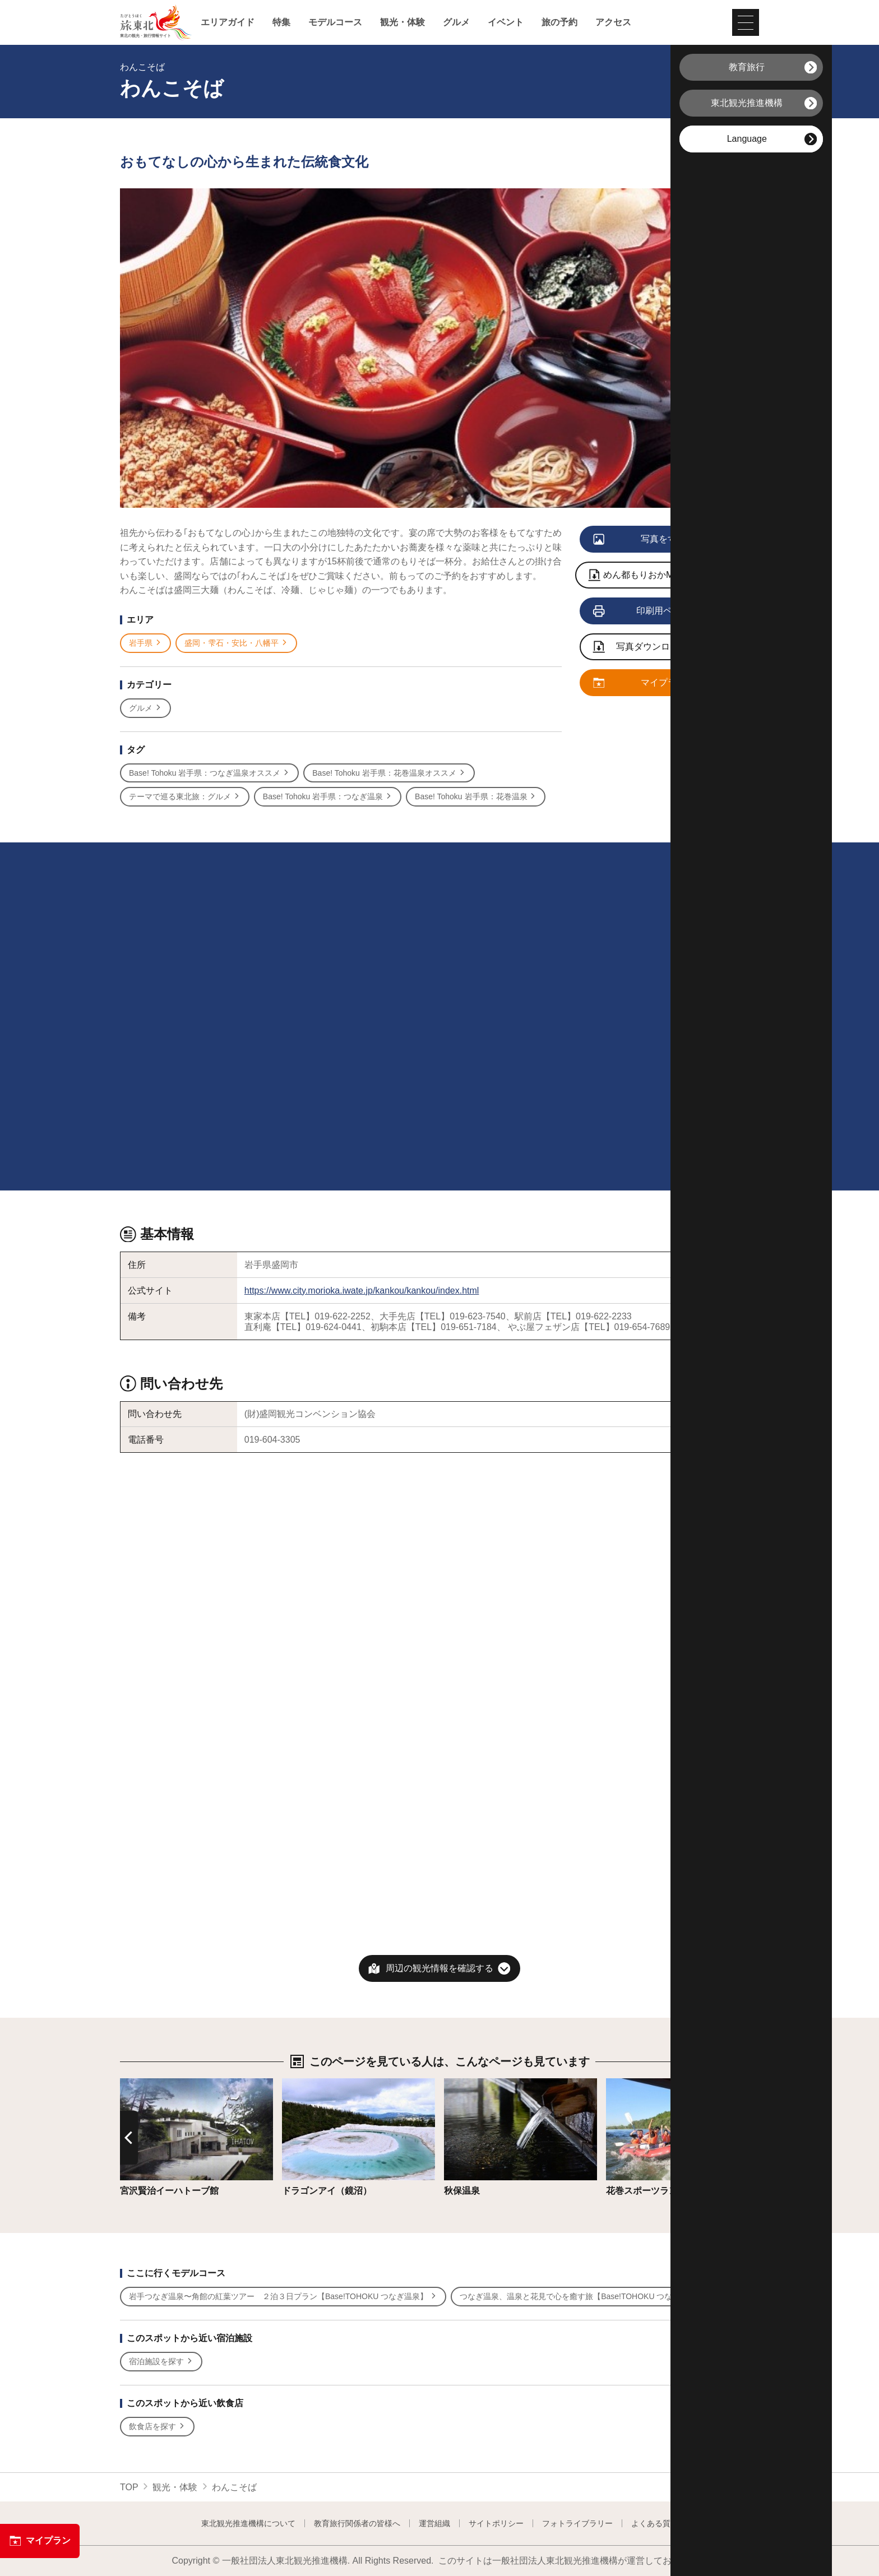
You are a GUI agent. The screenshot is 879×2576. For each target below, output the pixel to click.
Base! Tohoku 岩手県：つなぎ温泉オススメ (209, 773)
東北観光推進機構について (248, 2523)
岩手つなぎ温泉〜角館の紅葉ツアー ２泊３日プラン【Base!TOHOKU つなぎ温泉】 (283, 2296)
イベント (506, 22)
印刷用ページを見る (655, 611)
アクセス (613, 22)
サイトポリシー (496, 2523)
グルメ (456, 22)
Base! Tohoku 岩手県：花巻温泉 (475, 796)
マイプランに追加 (653, 683)
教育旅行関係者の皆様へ (357, 2523)
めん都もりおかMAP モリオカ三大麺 (670, 576)
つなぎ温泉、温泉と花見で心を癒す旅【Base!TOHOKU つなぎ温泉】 (586, 2296)
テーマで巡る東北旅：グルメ (184, 796)
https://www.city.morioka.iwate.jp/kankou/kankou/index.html (361, 1290)
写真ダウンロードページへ (659, 648)
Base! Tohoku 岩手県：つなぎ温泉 (327, 796)
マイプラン (40, 2541)
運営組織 (434, 2523)
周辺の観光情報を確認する (439, 1968)
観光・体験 (402, 22)
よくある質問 (654, 2523)
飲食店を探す (157, 2426)
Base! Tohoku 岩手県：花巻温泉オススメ (388, 773)
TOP (129, 2487)
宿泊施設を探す (161, 2361)
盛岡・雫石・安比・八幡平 (236, 643)
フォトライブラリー (577, 2523)
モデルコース (335, 22)
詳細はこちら (147, 2083)
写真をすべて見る (653, 539)
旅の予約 (559, 22)
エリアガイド (228, 22)
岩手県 (145, 643)
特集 (281, 22)
